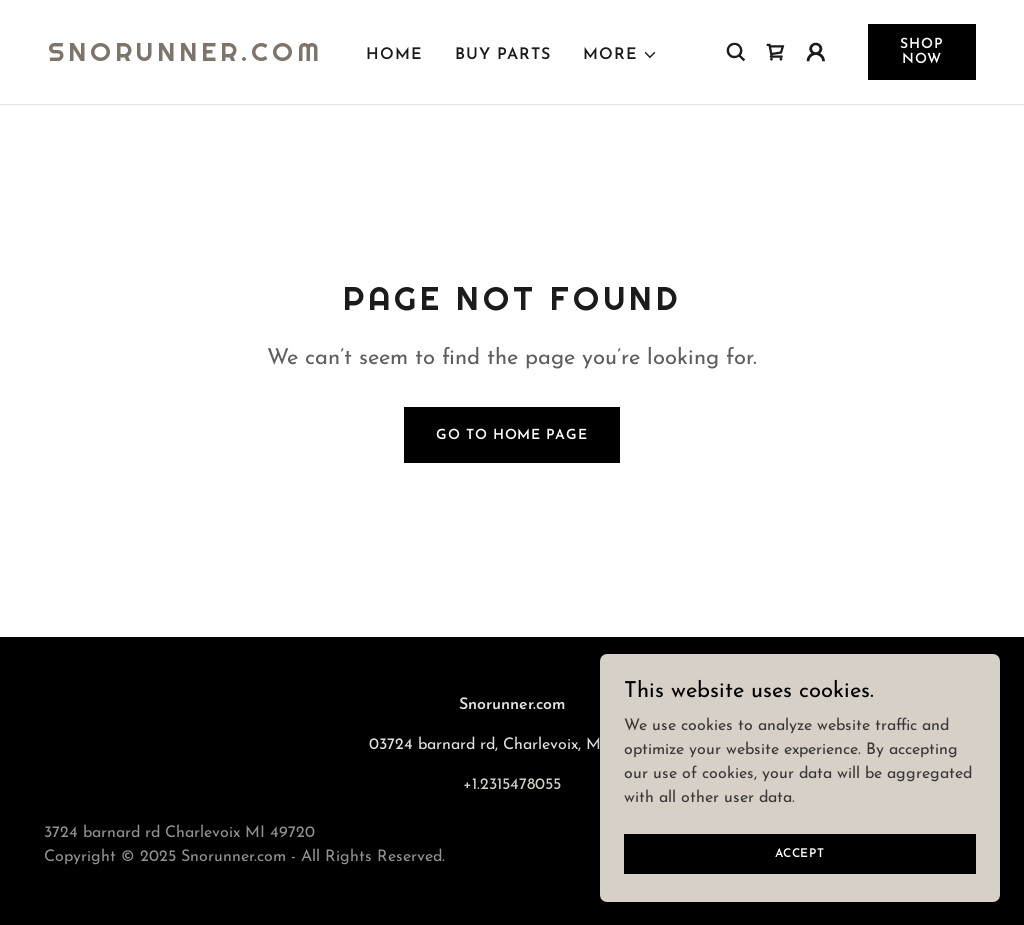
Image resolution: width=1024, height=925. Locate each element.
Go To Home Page (511, 435)
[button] (620, 55)
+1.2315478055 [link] (512, 785)
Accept (800, 853)
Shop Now (922, 52)
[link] (185, 57)
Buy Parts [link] (503, 55)
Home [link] (394, 55)
